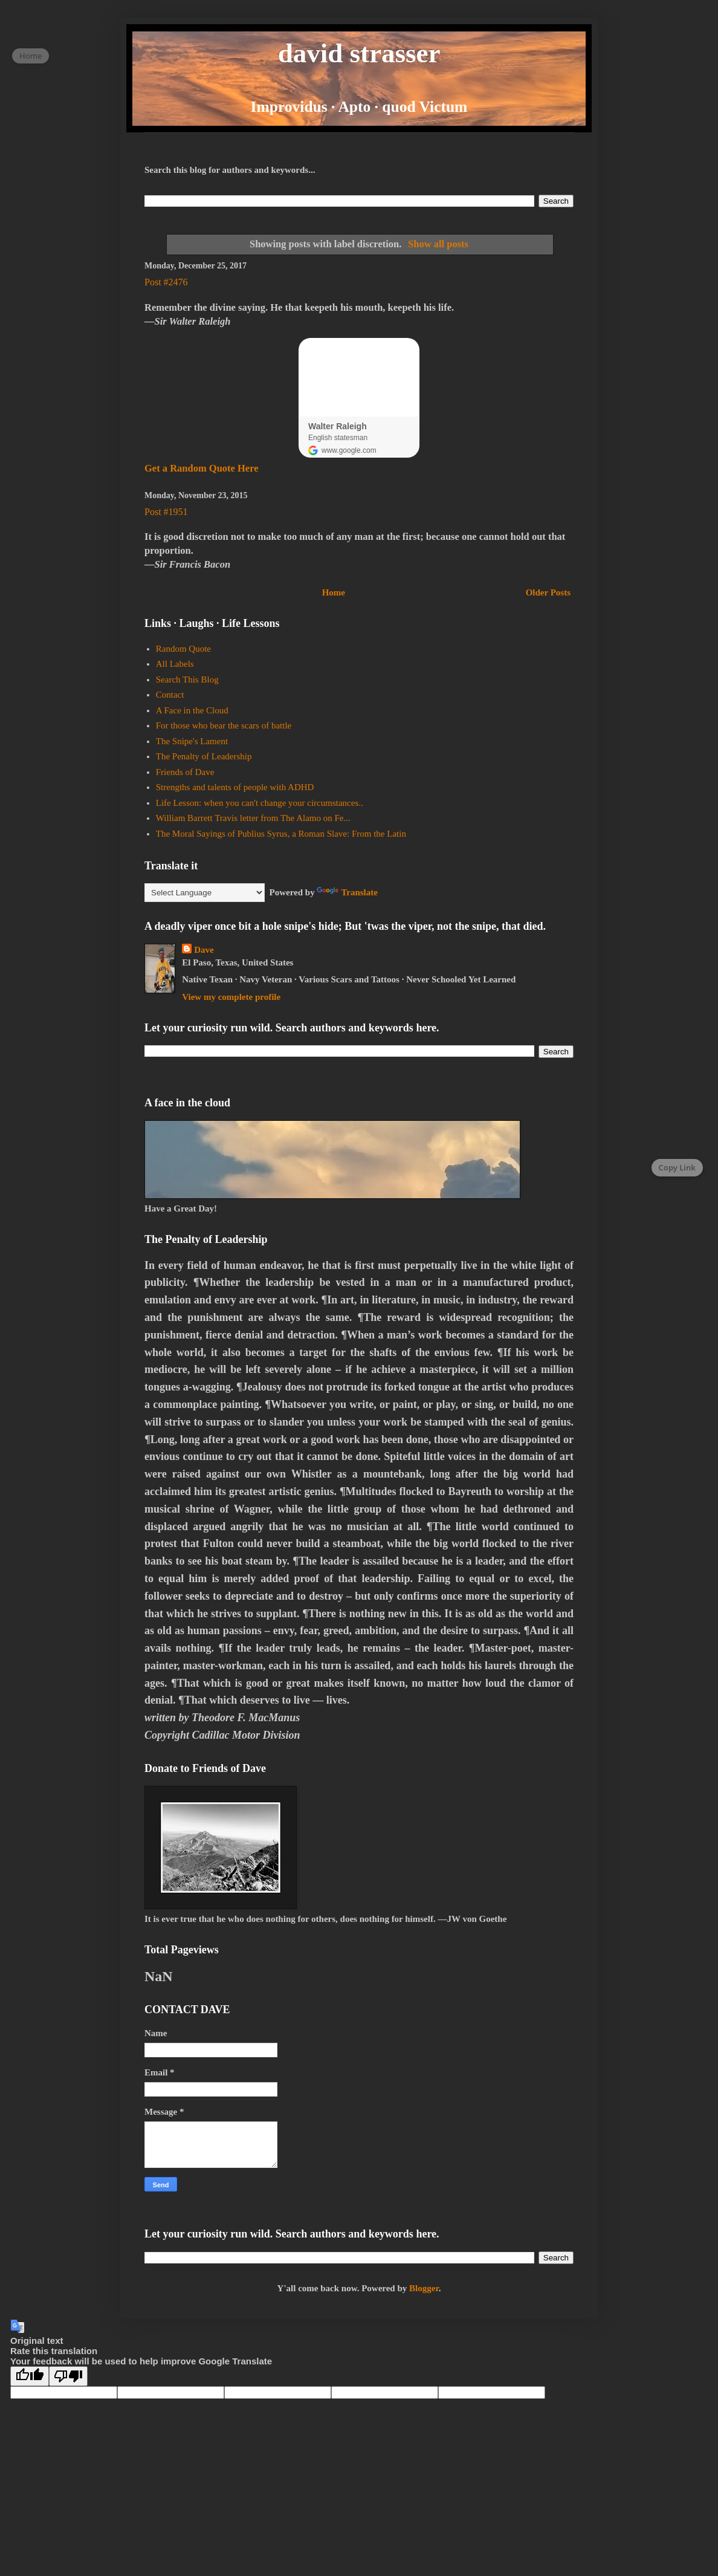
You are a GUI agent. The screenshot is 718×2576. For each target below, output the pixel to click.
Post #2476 (166, 282)
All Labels (175, 664)
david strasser (359, 53)
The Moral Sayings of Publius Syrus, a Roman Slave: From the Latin (281, 834)
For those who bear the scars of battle (224, 725)
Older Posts (548, 592)
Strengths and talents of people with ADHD (235, 787)
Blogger (424, 2288)
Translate (347, 892)
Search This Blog (187, 679)
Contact (170, 694)
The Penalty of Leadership (204, 756)
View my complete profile (231, 997)
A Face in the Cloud (192, 710)
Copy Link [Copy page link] (677, 1167)
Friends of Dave (185, 772)
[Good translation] (29, 2376)
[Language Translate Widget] (204, 892)
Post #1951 (166, 512)
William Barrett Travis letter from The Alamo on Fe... (253, 818)
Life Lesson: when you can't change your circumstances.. (259, 803)
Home (333, 592)
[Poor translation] (68, 2376)
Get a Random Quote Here (201, 468)
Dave (204, 950)
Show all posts (438, 244)
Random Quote (183, 649)
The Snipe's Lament (192, 741)
